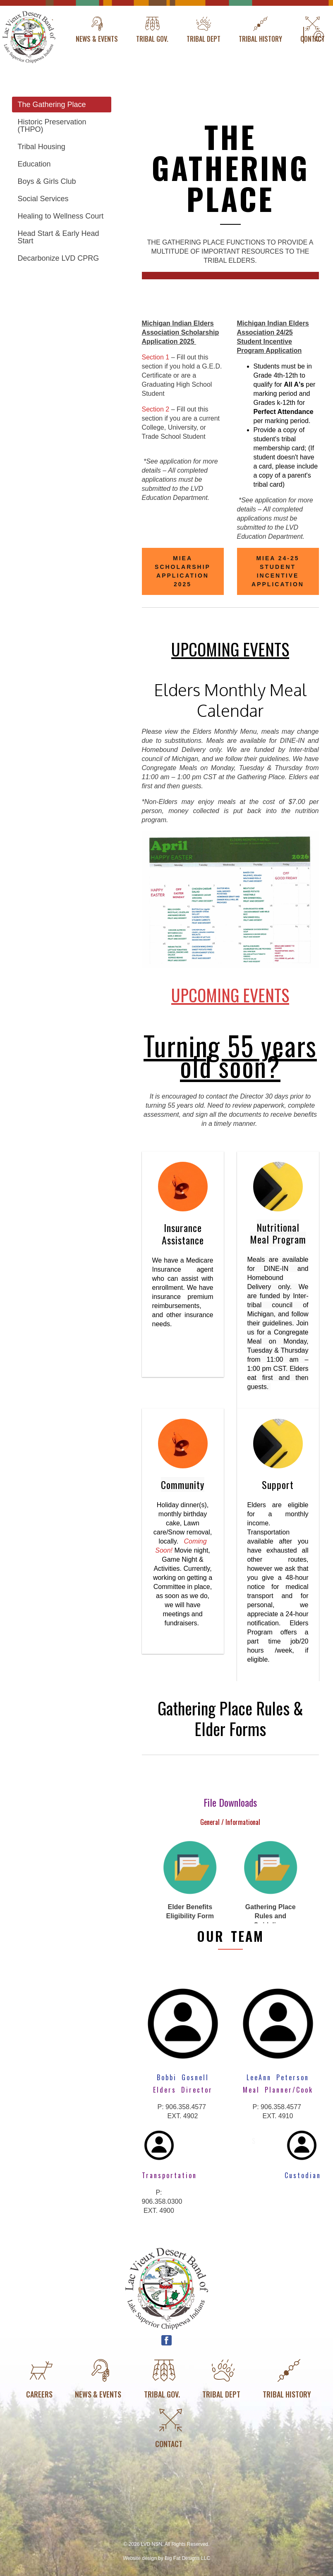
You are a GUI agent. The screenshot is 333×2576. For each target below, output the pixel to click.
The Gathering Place (52, 104)
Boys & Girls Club (47, 181)
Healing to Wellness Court (61, 216)
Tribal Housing (41, 147)
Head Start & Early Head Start (58, 237)
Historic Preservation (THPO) (52, 125)
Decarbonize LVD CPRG (58, 258)
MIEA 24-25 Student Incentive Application (278, 571)
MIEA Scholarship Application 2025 (183, 571)
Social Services (43, 199)
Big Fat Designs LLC (187, 2558)
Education (34, 164)
